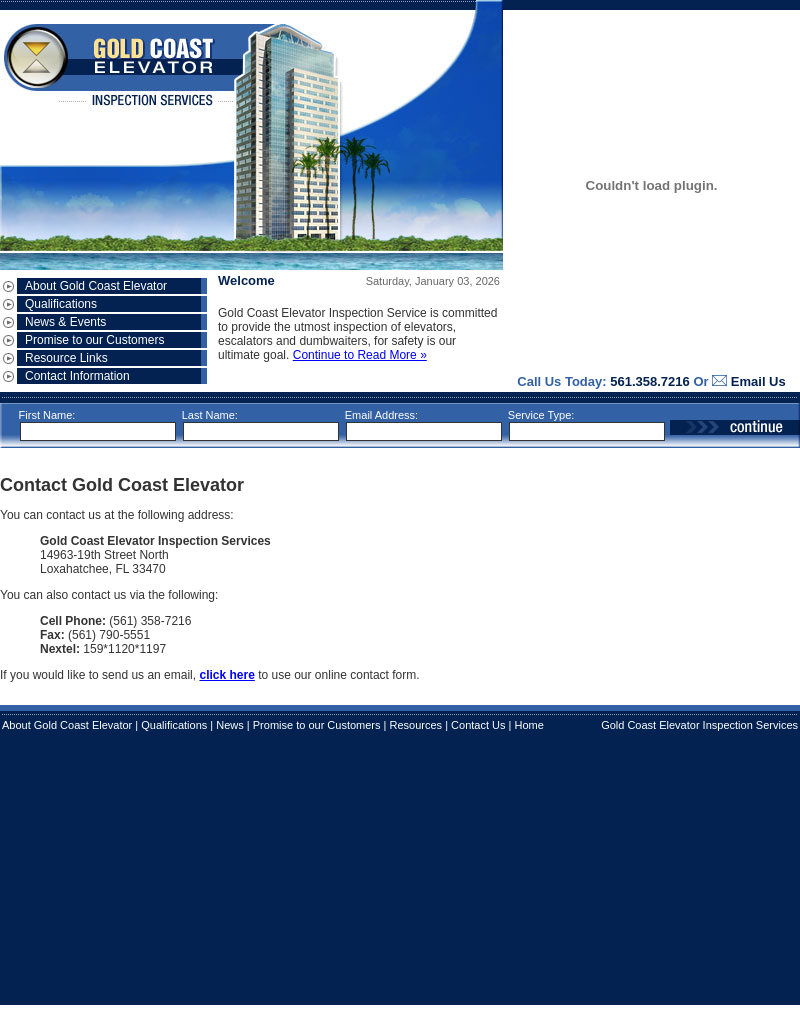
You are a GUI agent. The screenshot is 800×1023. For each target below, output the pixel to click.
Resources (416, 725)
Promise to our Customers (94, 340)
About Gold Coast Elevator (96, 286)
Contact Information (77, 376)
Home (528, 725)
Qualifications (61, 304)
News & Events (65, 322)
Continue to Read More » (360, 355)
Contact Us (478, 725)
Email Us (758, 381)
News (230, 725)
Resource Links (66, 358)
